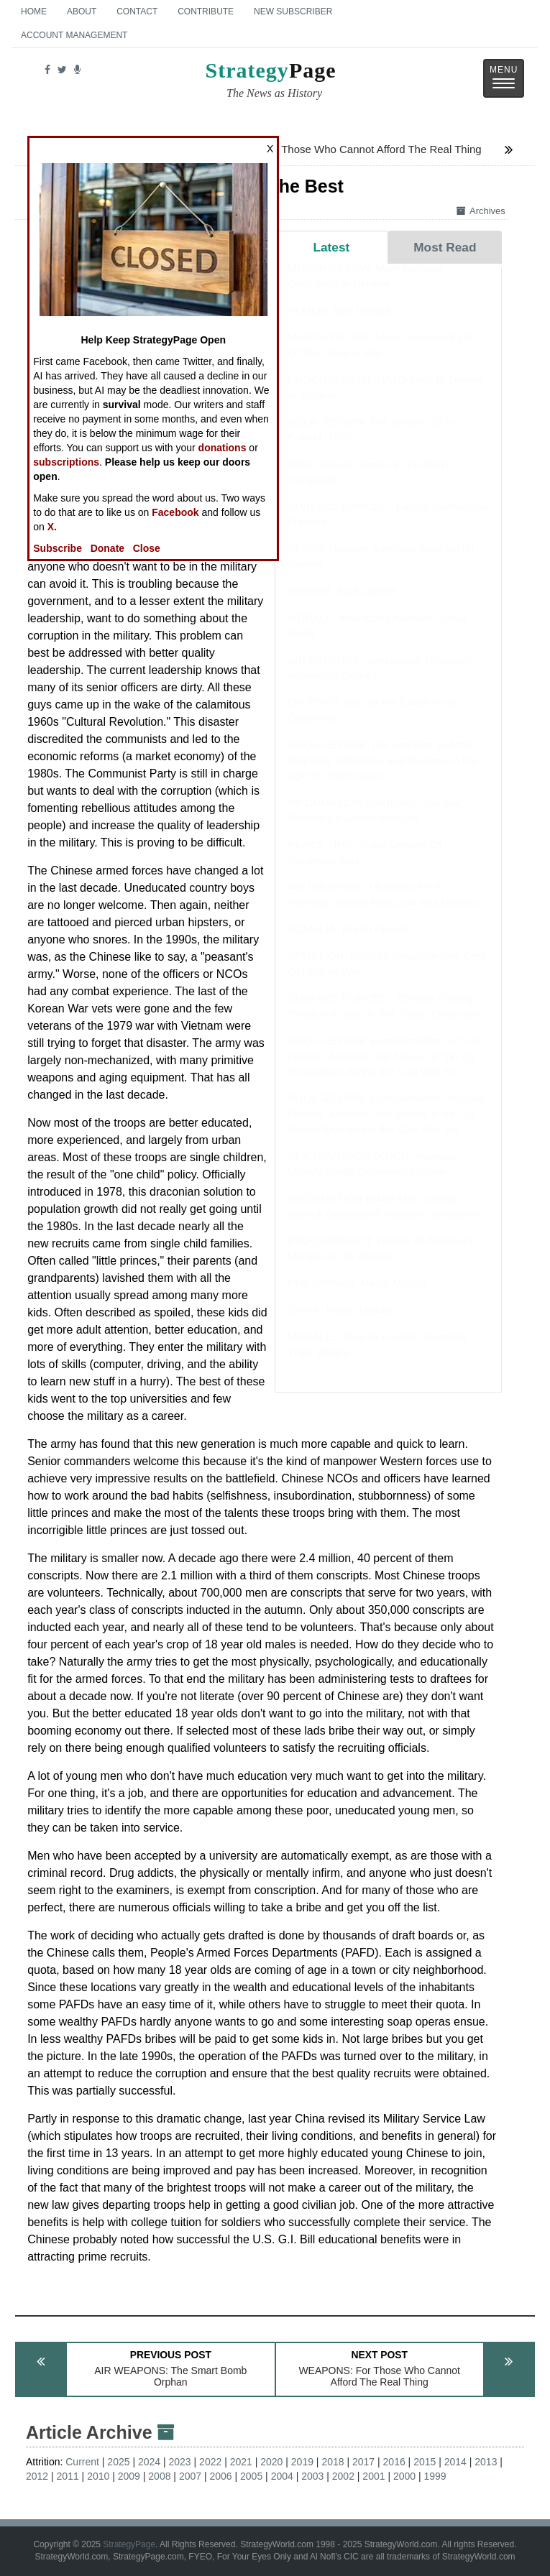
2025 (118, 2461)
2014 (455, 2461)
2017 (363, 2461)
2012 (37, 2476)
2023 (180, 2461)
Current (82, 2461)
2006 (220, 2476)
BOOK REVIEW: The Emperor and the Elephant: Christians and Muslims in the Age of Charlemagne (382, 773)
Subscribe (57, 548)
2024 (149, 2461)
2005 (251, 2476)
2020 (271, 2461)
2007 (190, 2476)
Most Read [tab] (444, 247)
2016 (394, 2461)
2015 (424, 2461)
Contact (136, 11)
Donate (107, 548)
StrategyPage (129, 2544)
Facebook (175, 512)
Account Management (74, 35)
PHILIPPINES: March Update (358, 1297)
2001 (373, 2476)
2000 (404, 2476)
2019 (302, 2461)
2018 (332, 2461)
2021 (241, 2461)
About (81, 11)
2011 (68, 2476)
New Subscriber (293, 11)
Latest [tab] (331, 247)
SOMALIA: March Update (348, 943)
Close (146, 548)
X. (52, 526)
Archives (481, 211)
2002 (343, 2476)
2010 (98, 2476)
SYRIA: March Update (341, 1324)
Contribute (206, 11)
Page (271, 82)
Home (34, 11)
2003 (312, 2476)
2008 (159, 2476)
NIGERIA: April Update (342, 605)
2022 (210, 2461)
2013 (486, 2461)
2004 (282, 2476)
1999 (435, 2476)
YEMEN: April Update (339, 324)
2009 (129, 2476)
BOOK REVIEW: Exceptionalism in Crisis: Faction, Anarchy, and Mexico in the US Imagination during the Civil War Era (387, 1069)
